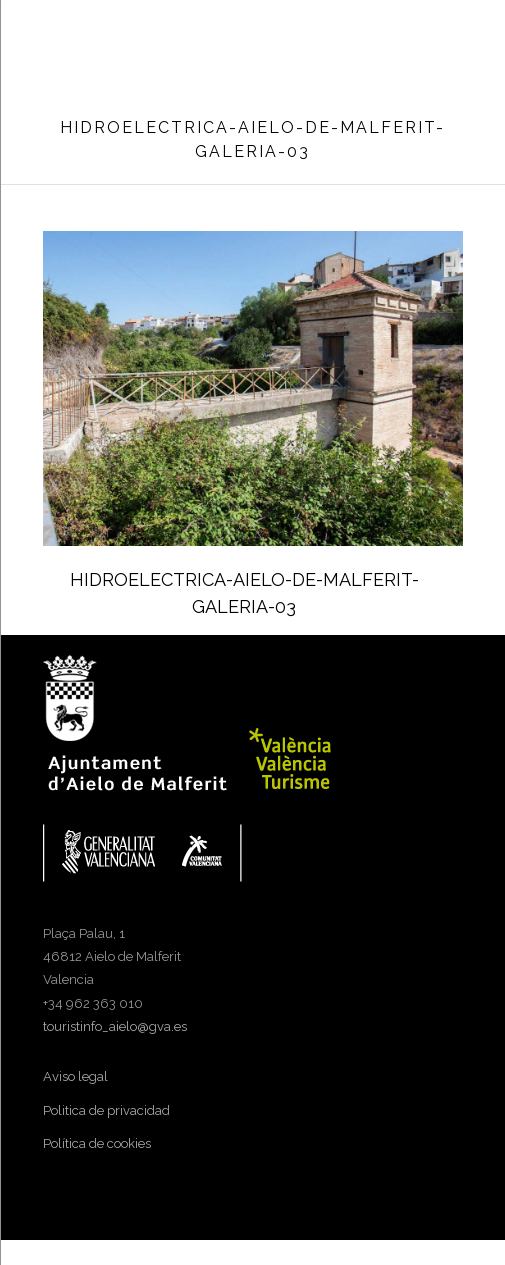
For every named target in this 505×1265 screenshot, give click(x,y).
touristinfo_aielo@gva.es (115, 1026)
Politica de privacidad (106, 1110)
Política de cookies (97, 1143)
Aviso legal (75, 1076)
